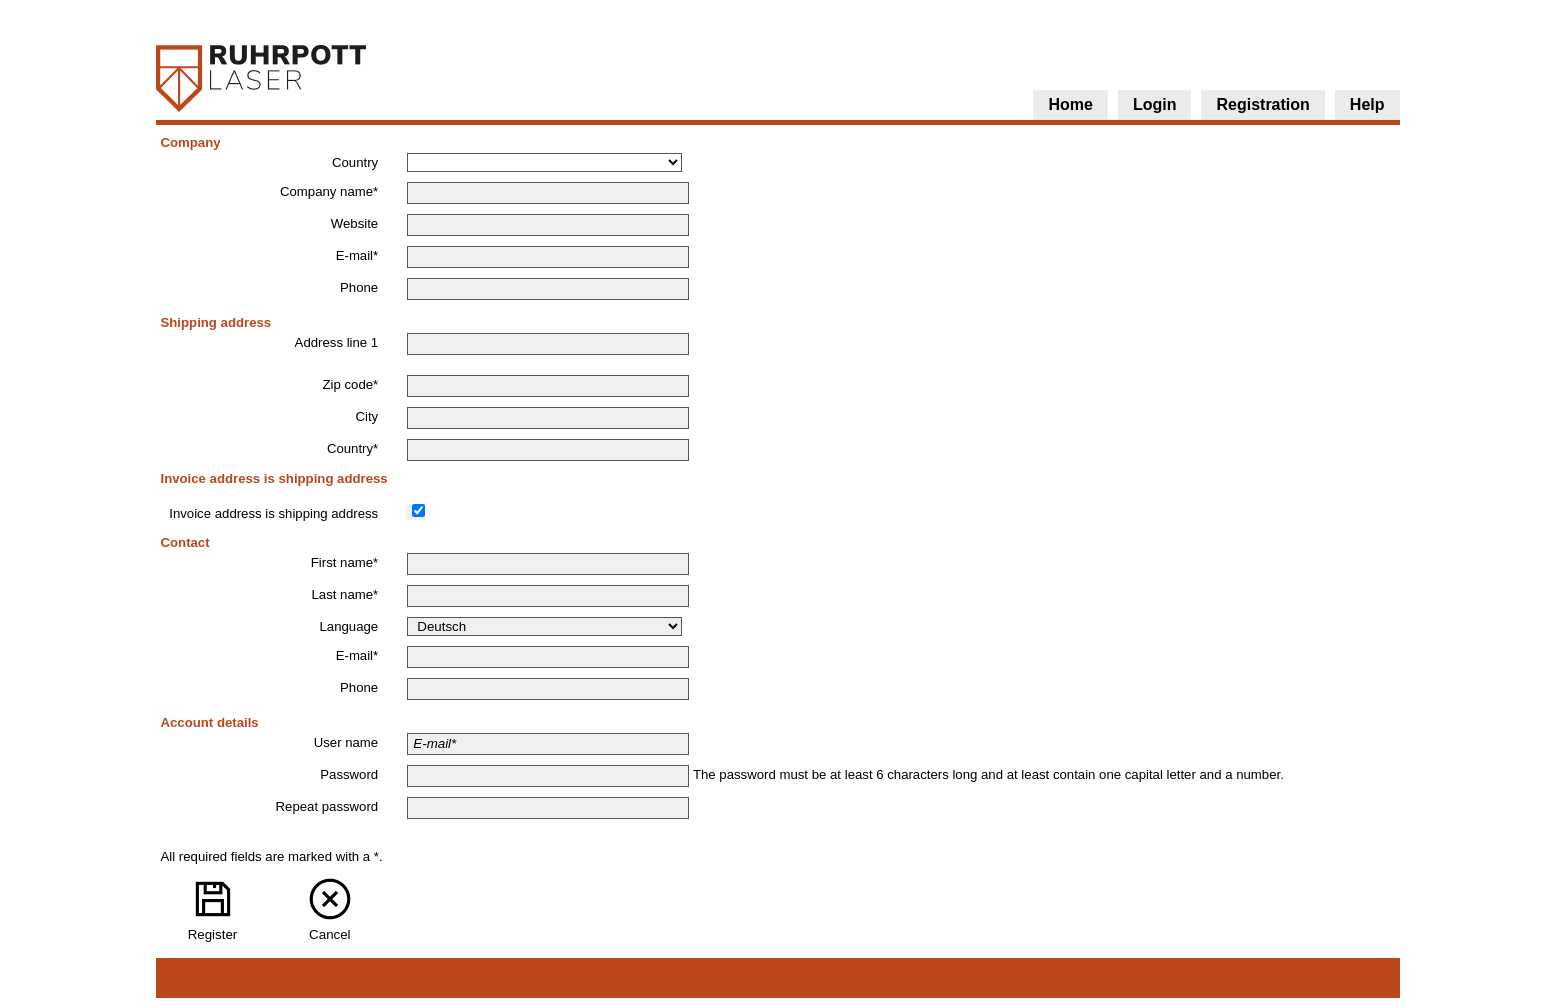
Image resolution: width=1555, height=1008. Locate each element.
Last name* (344, 594)
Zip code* (350, 384)
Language (349, 626)
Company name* (329, 191)
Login (1155, 104)
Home (1070, 104)
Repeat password (327, 806)
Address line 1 (337, 342)
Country (355, 162)
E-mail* (357, 255)
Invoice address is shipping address (273, 513)
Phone (359, 287)
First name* (344, 562)
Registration (1262, 104)
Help (1367, 104)
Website (354, 223)
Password (349, 774)
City (366, 416)
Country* (352, 448)
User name (346, 742)
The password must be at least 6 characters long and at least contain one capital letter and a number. (988, 774)
